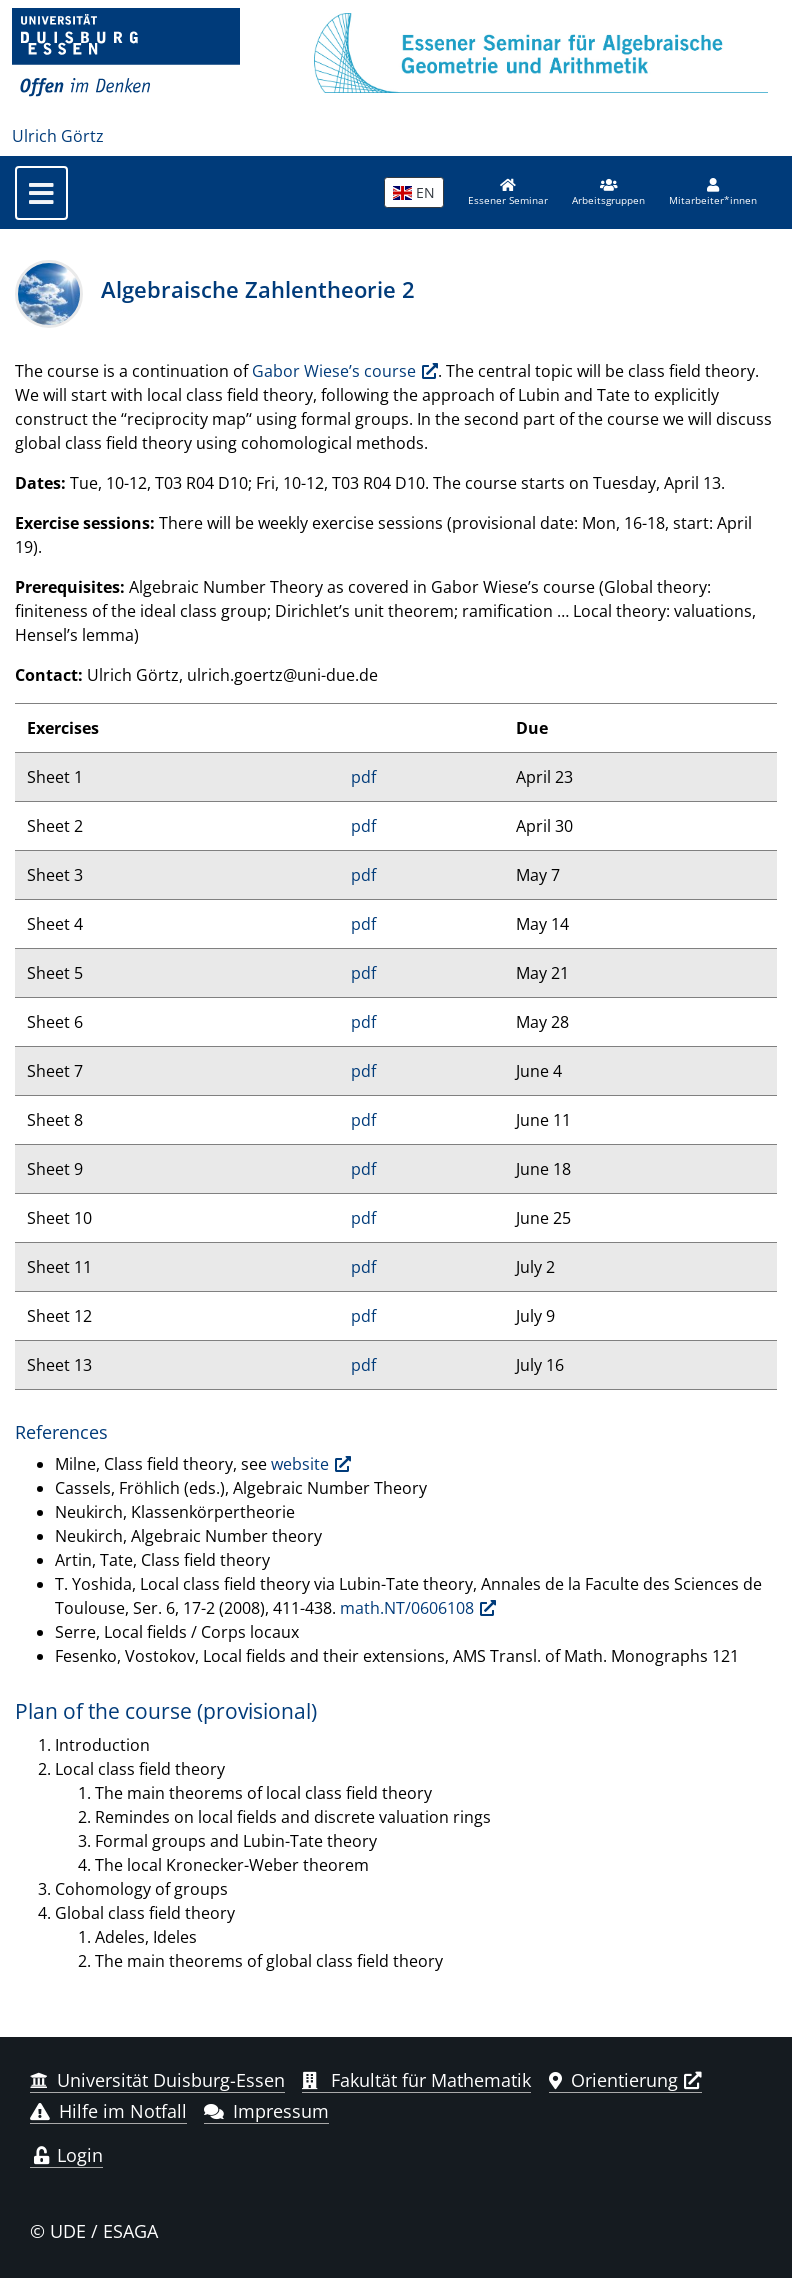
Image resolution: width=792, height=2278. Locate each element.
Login (66, 2155)
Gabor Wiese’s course (334, 371)
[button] (608, 193)
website (300, 1464)
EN (414, 192)
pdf (363, 777)
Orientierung (613, 2080)
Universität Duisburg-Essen (157, 2080)
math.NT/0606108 (407, 1608)
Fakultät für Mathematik (416, 2080)
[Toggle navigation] (41, 193)
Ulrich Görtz (58, 136)
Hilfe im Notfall (108, 2111)
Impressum (266, 2111)
